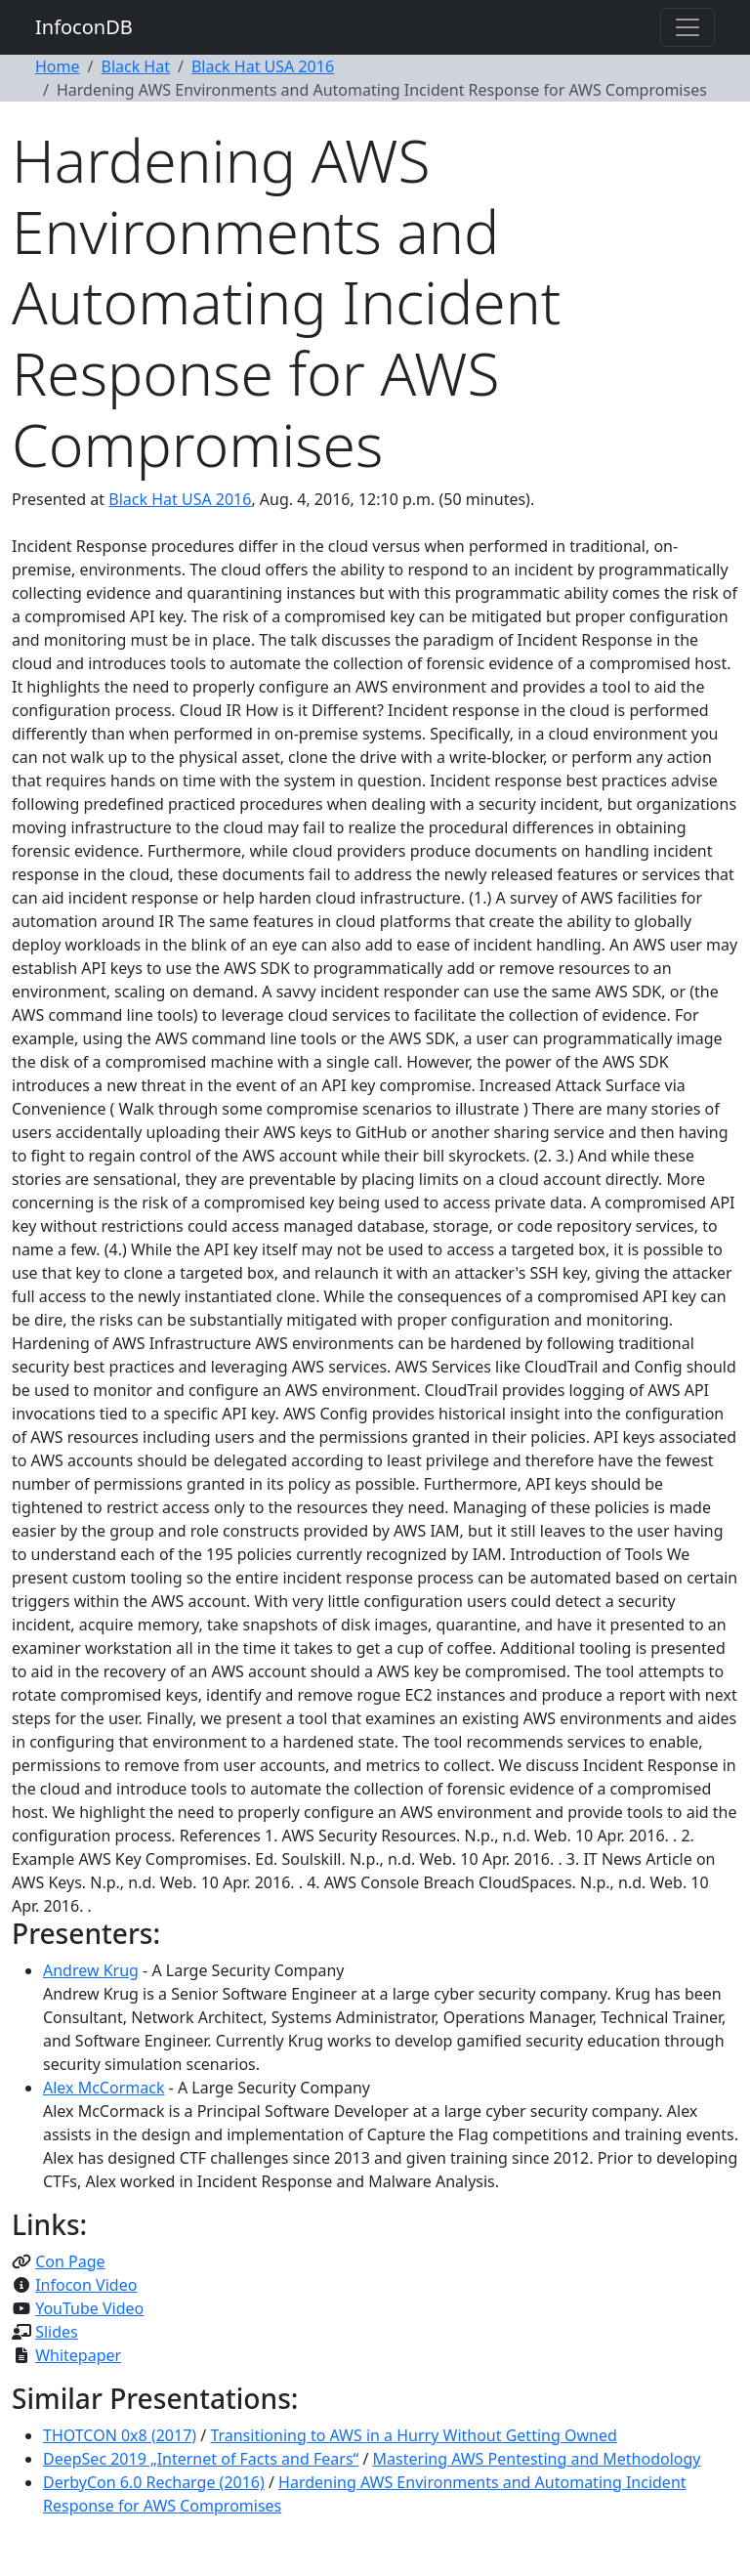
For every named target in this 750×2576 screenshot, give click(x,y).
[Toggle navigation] (687, 27)
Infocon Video (86, 2285)
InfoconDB (84, 27)
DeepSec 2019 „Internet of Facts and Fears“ (200, 2459)
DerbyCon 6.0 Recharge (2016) (154, 2482)
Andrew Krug (91, 1970)
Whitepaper (78, 2355)
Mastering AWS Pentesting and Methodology (537, 2459)
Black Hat (135, 66)
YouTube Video (89, 2308)
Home (57, 66)
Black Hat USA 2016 (262, 66)
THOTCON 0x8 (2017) (119, 2435)
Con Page (69, 2261)
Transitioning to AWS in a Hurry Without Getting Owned (413, 2435)
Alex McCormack (103, 2087)
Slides (56, 2332)
